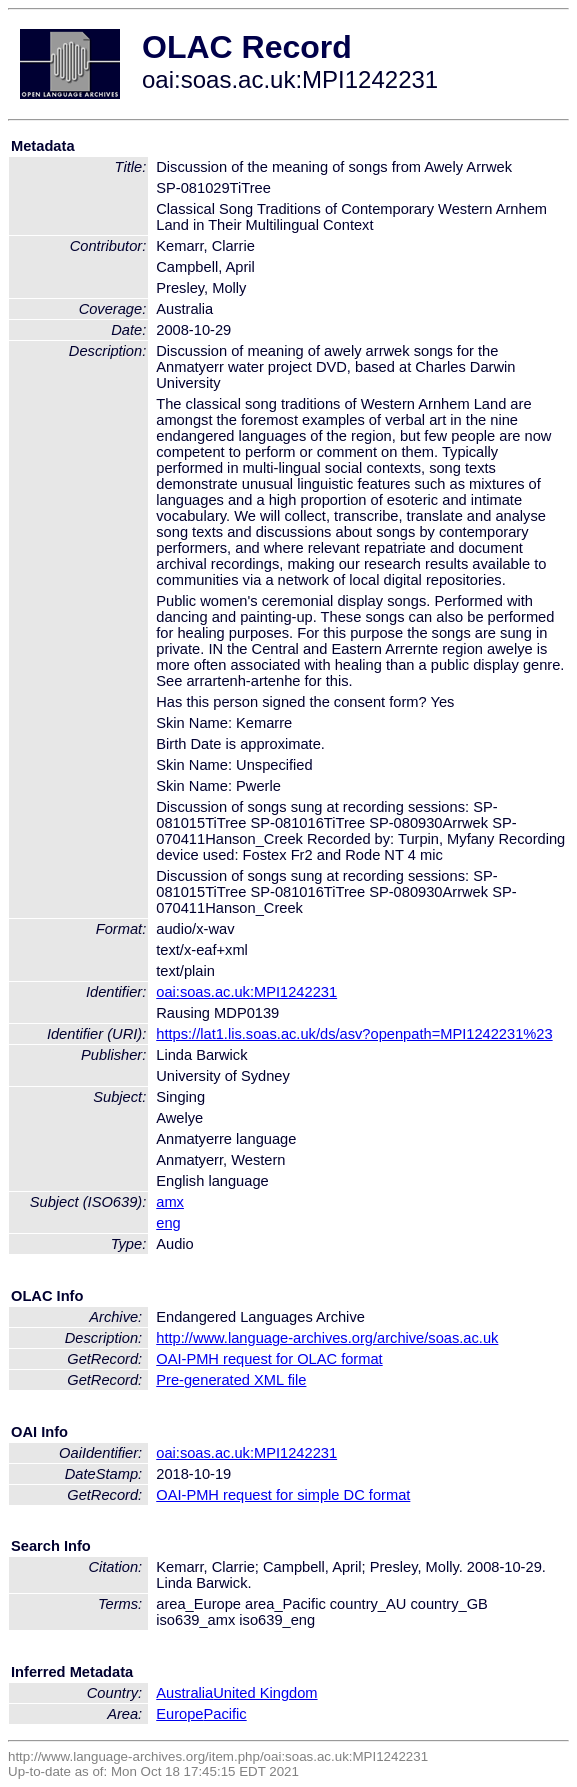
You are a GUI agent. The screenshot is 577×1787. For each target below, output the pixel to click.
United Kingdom (265, 1693)
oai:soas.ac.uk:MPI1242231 (246, 992)
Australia (184, 1693)
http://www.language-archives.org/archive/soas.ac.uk (327, 1338)
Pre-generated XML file (231, 1380)
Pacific (225, 1714)
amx (170, 1202)
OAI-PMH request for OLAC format (269, 1359)
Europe (179, 1714)
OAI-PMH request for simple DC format (283, 1495)
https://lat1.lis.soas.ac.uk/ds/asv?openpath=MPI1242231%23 (354, 1034)
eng (168, 1223)
